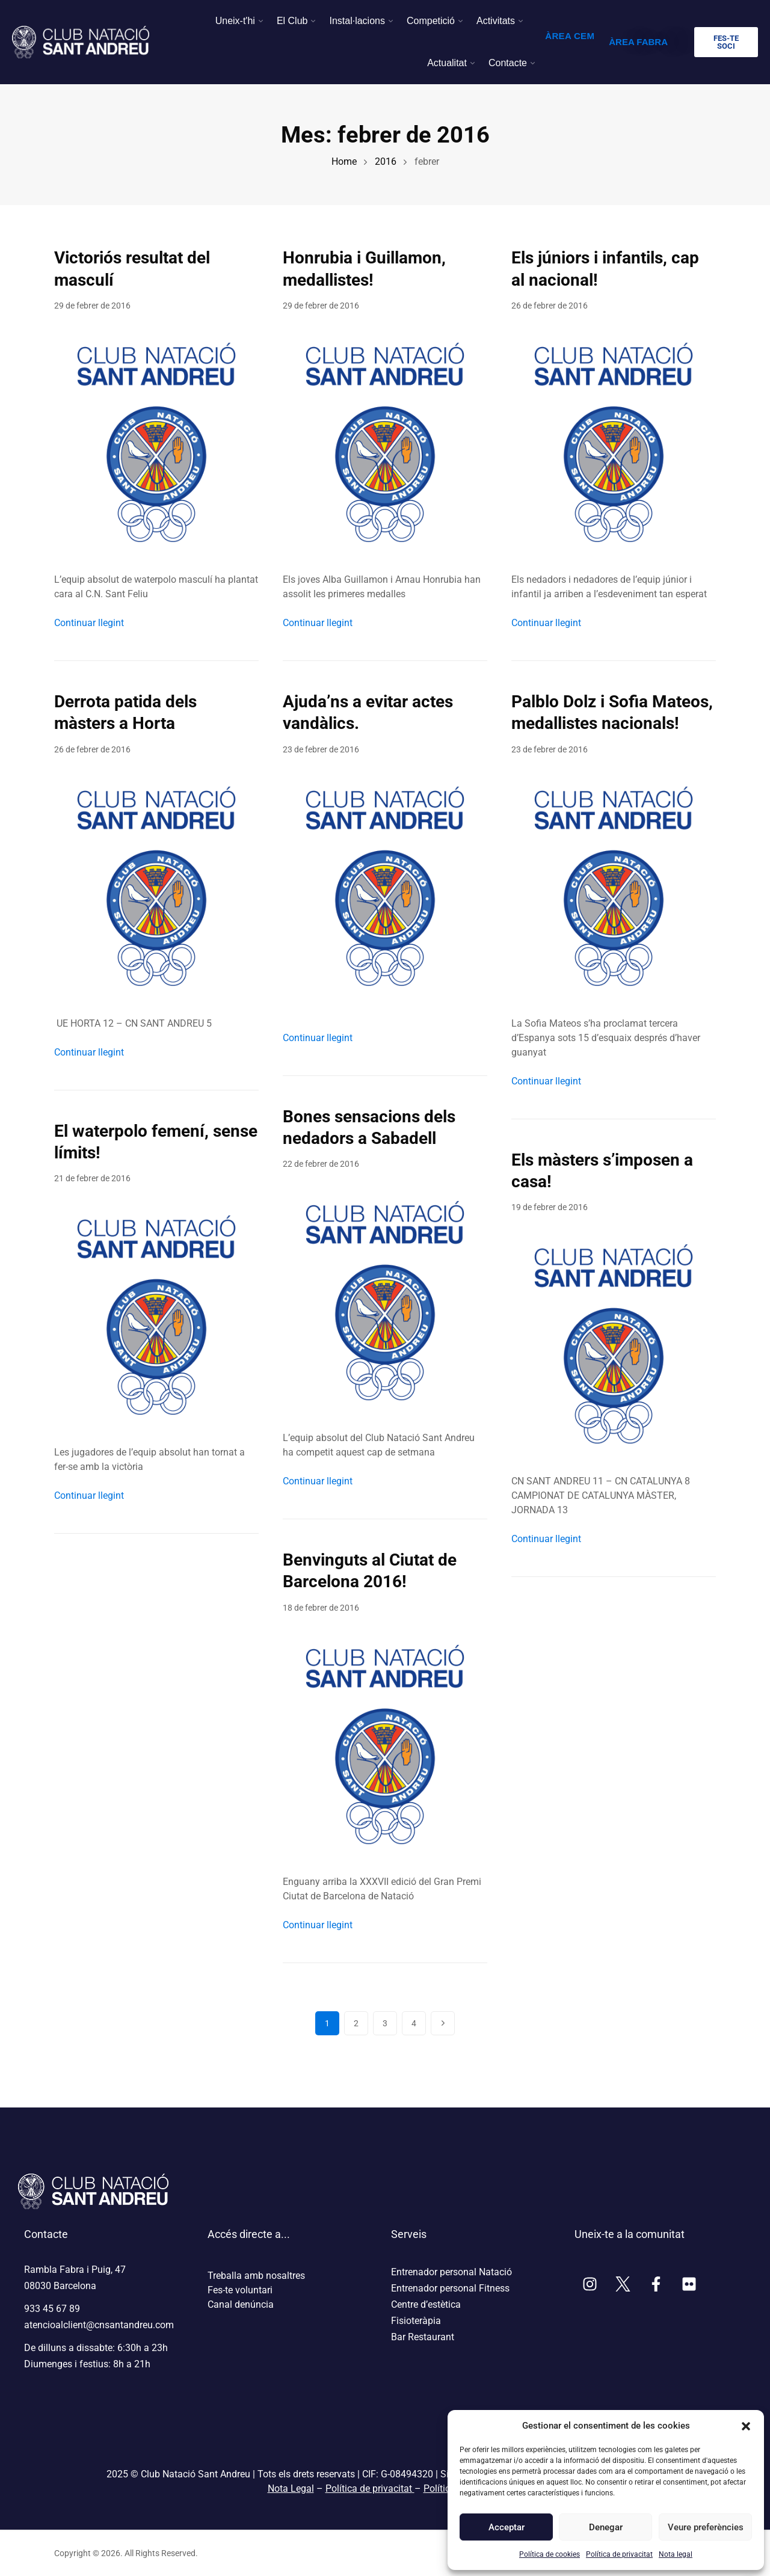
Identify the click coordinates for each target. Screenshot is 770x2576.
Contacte (507, 63)
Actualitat (447, 63)
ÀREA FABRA (638, 42)
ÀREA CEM (569, 36)
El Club (292, 21)
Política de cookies (549, 2554)
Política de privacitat (619, 2554)
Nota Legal (291, 2488)
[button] (746, 2426)
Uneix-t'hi (235, 21)
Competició (431, 21)
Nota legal (675, 2554)
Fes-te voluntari (240, 2290)
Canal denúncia (241, 2304)
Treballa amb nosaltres (256, 2275)
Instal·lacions (357, 21)
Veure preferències (705, 2527)
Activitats (495, 21)
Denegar (606, 2527)
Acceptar (506, 2527)
